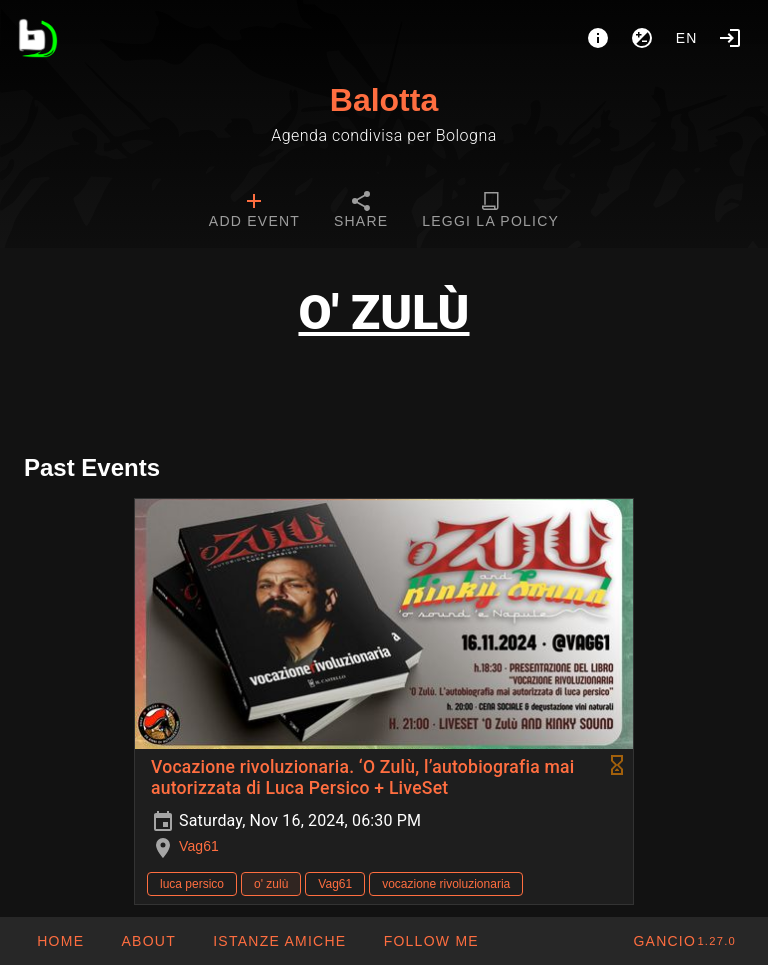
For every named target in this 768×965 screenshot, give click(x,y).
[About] (598, 38)
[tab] (254, 212)
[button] (279, 941)
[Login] (730, 38)
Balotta (384, 100)
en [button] (687, 38)
